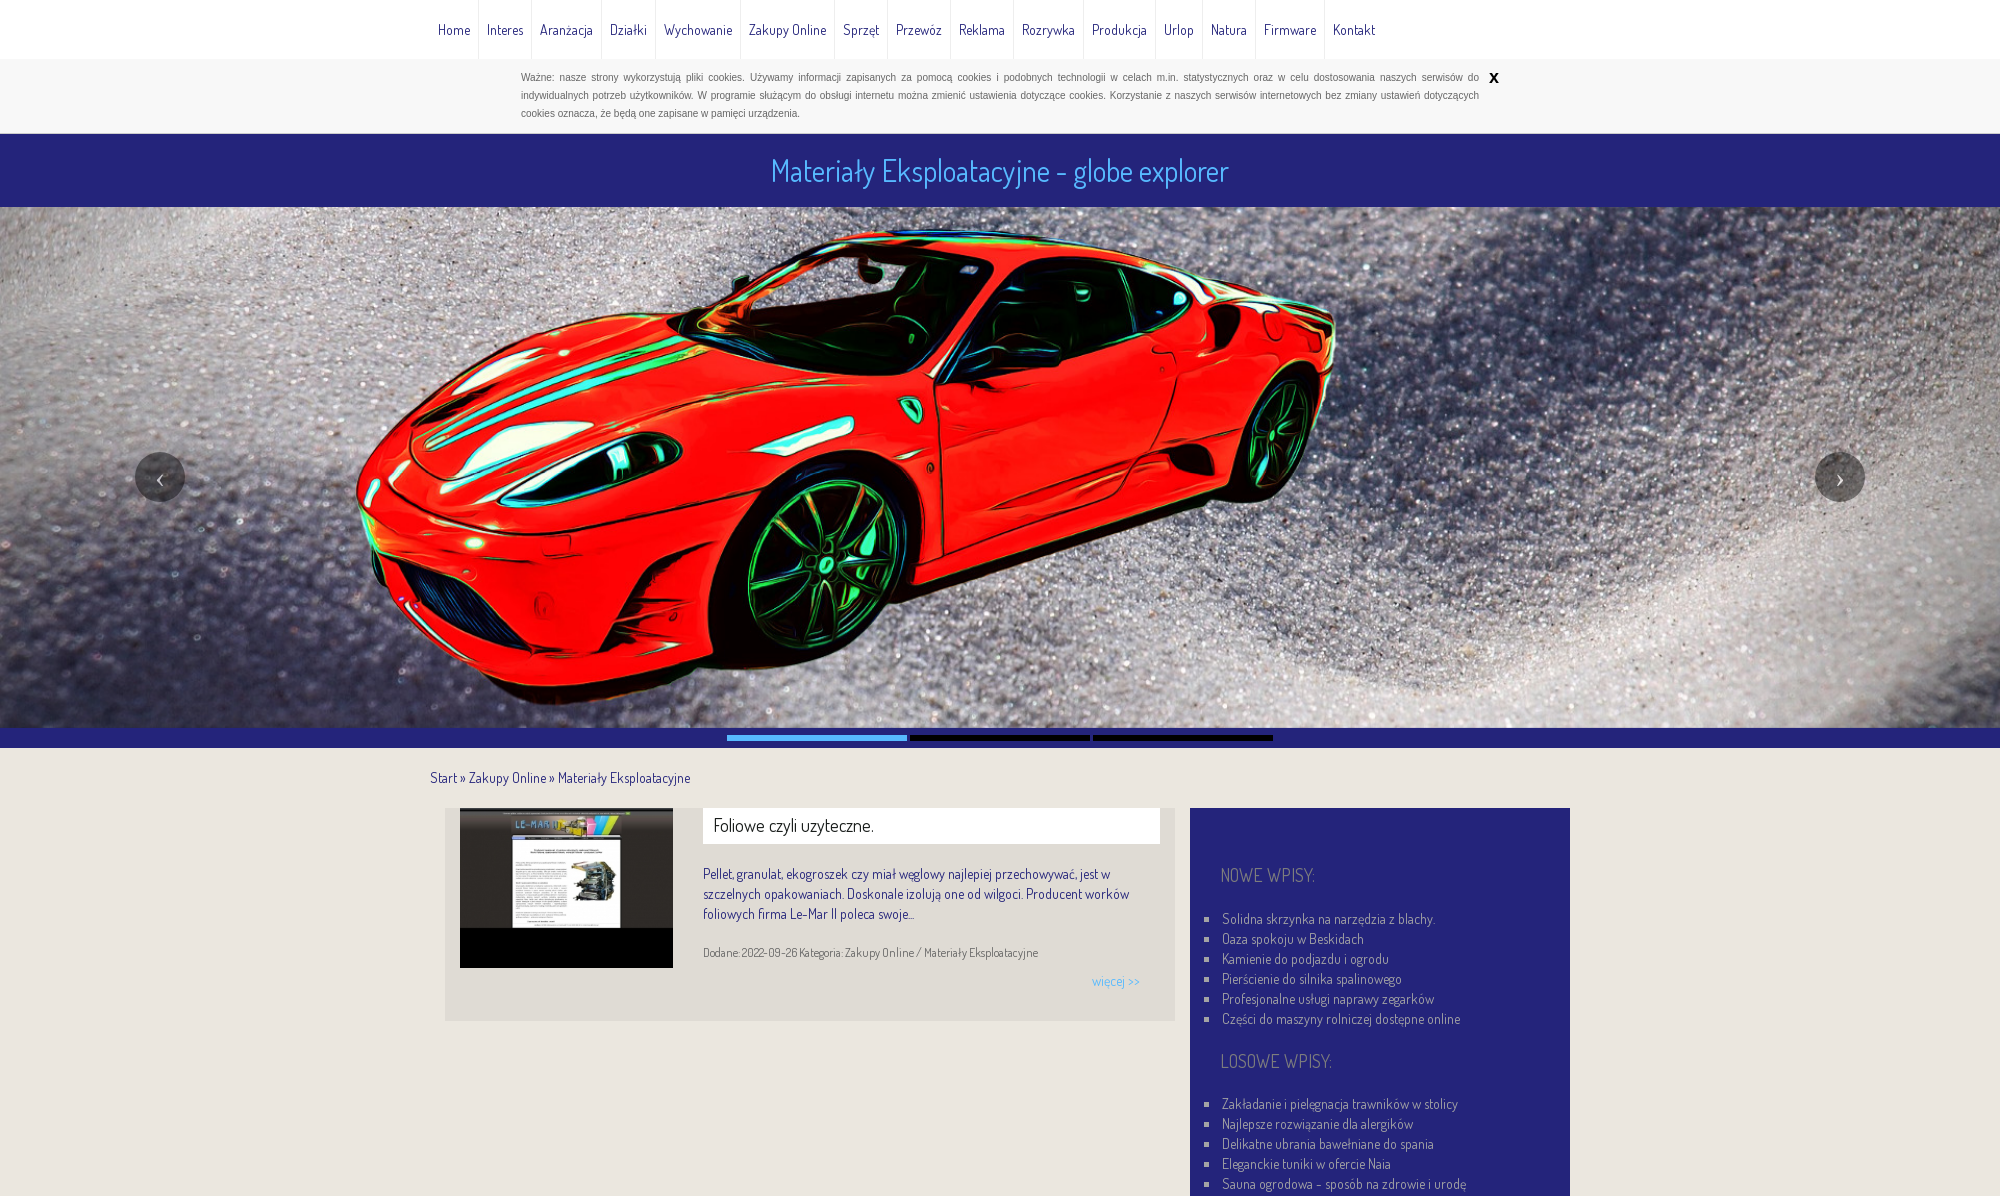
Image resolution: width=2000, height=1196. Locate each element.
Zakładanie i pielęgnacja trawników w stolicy (1340, 1103)
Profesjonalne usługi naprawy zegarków (1328, 998)
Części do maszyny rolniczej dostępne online (1341, 1018)
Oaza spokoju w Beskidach (1293, 938)
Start (443, 777)
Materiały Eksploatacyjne (624, 777)
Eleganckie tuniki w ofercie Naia (1306, 1163)
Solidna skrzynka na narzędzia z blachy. (1328, 918)
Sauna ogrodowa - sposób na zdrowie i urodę (1344, 1183)
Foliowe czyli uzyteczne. (793, 825)
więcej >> (1116, 980)
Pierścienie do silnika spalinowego (1312, 978)
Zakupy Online (507, 777)
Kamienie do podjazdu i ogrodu (1305, 958)
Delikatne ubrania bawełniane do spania (1328, 1143)
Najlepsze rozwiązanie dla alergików (1317, 1123)
